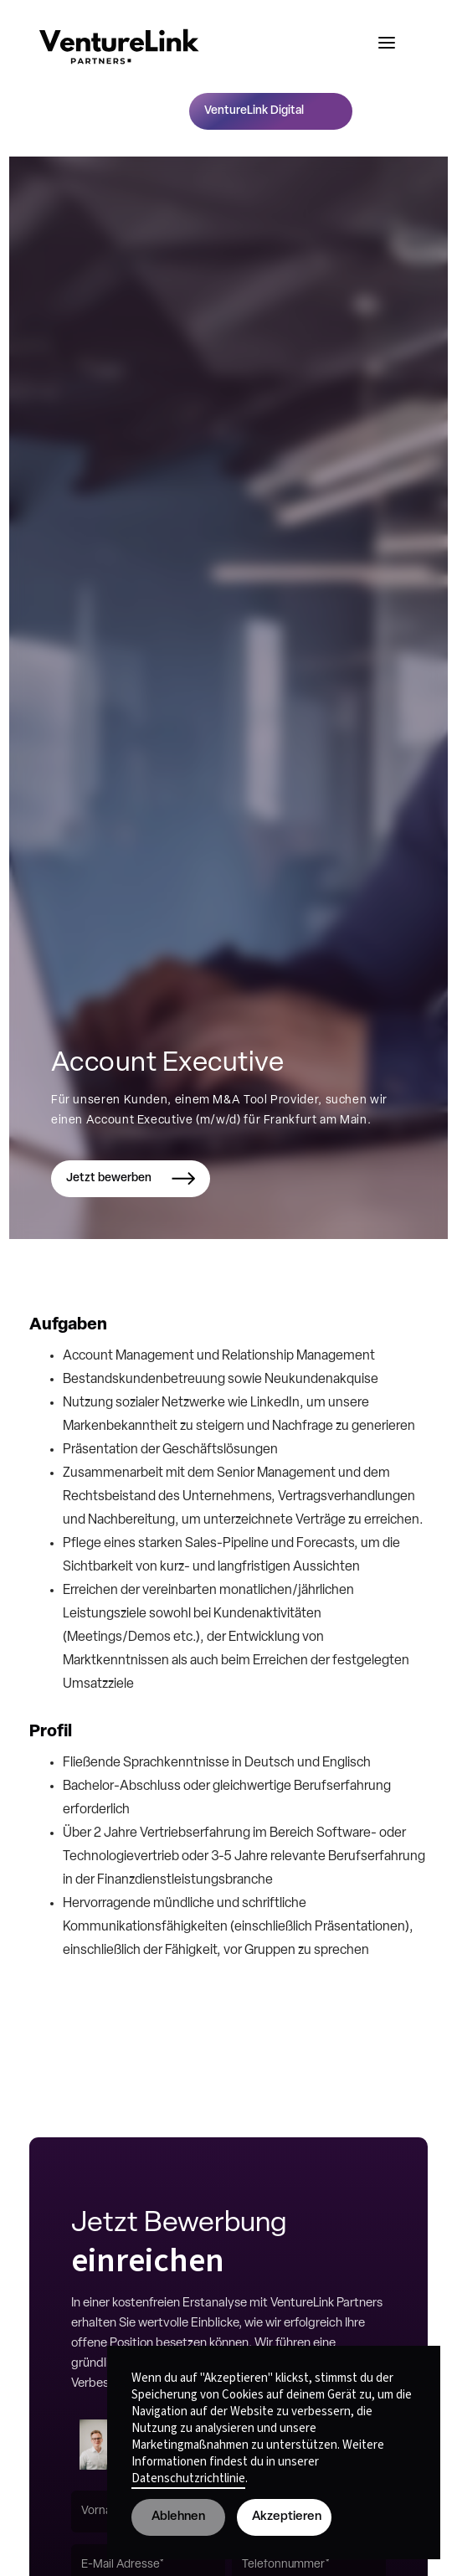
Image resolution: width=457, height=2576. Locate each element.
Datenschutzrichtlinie (188, 2478)
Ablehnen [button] (178, 2517)
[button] (387, 43)
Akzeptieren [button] (286, 2517)
